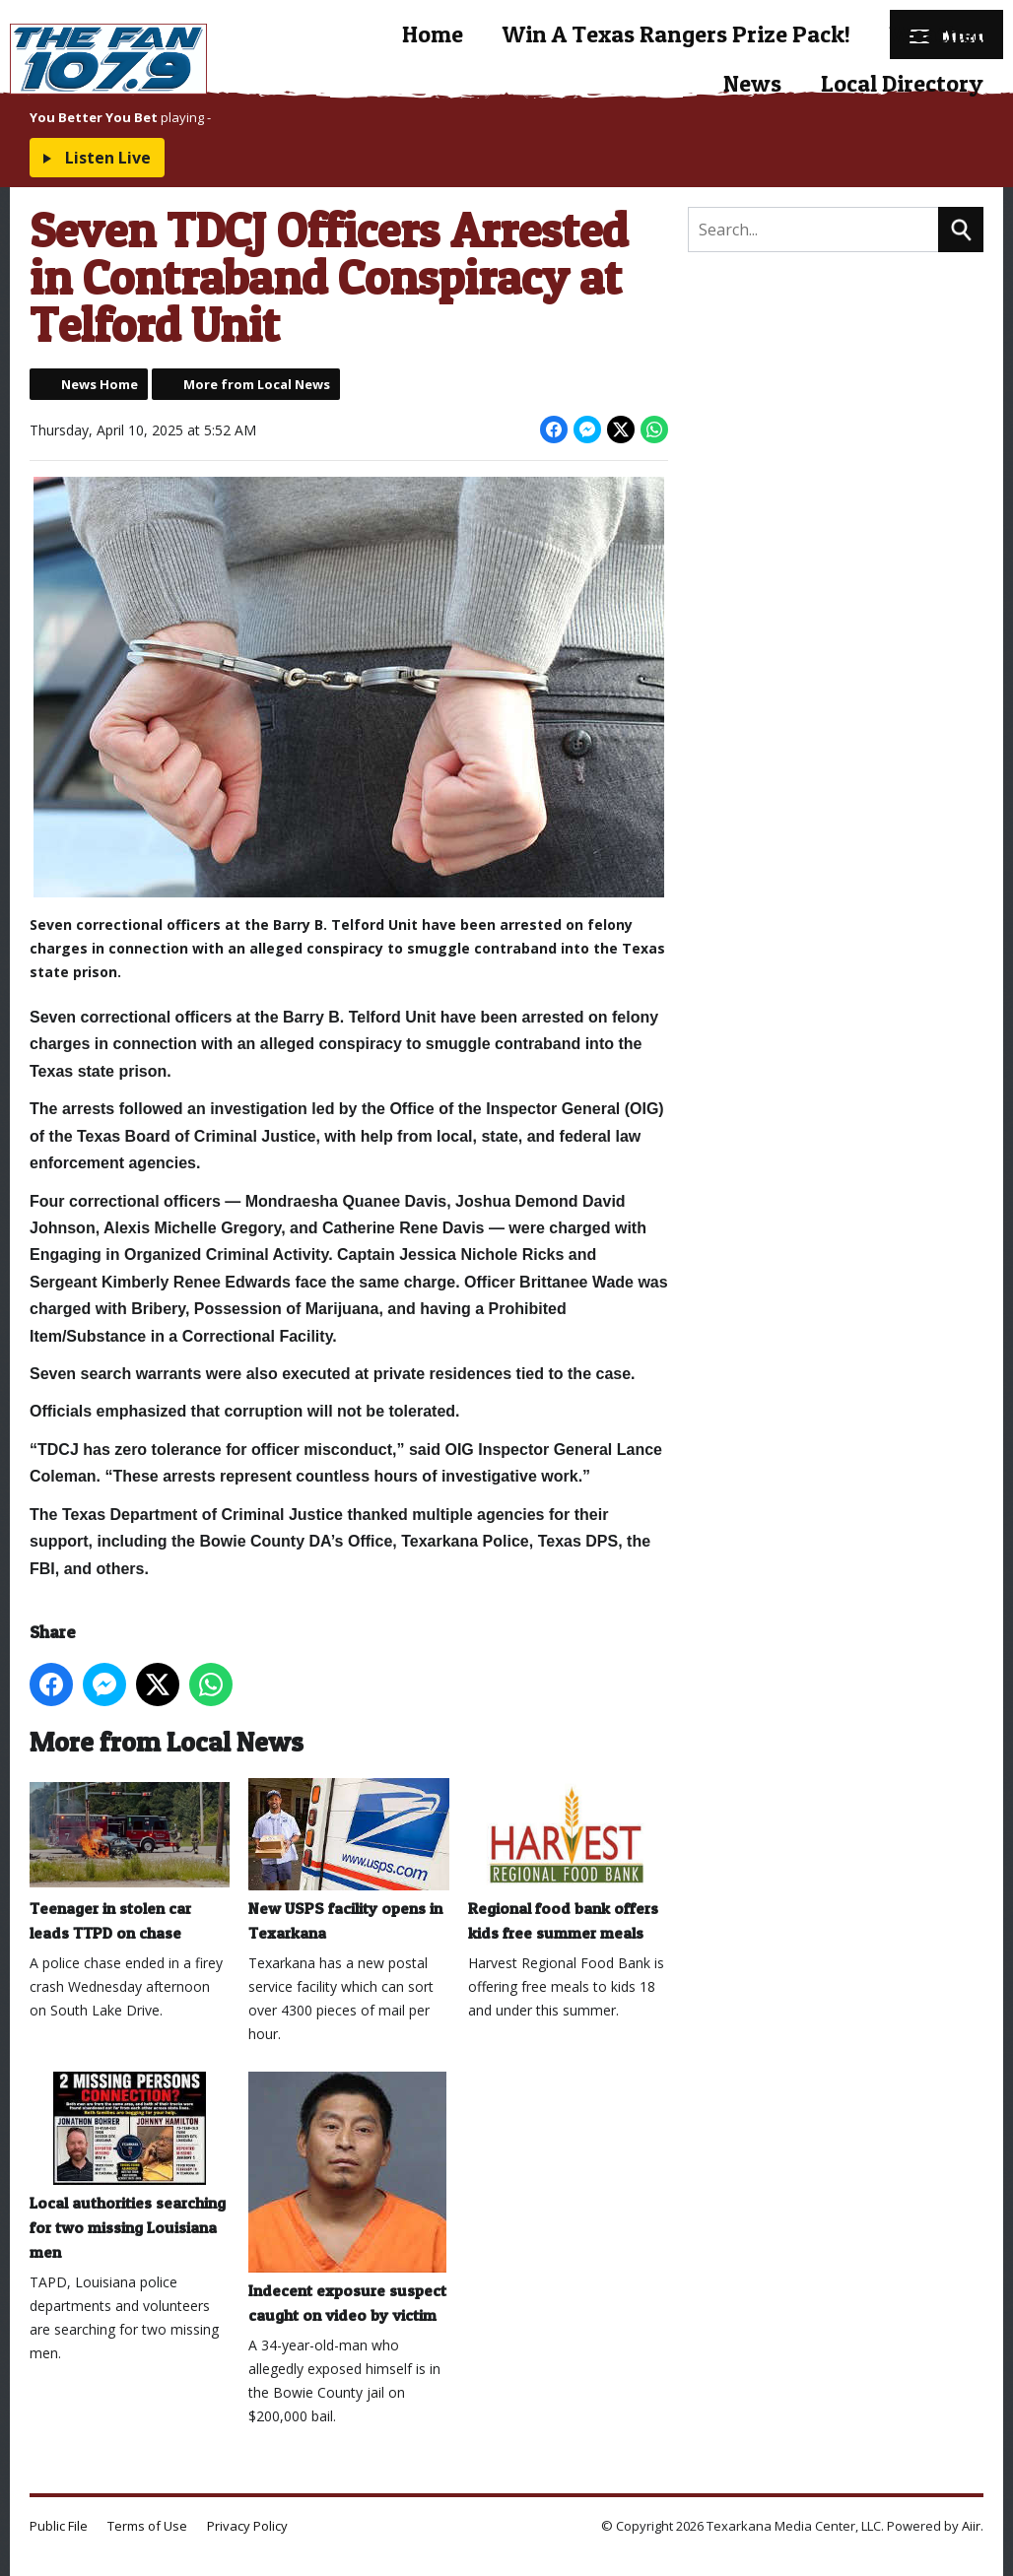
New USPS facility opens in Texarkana (348, 1860)
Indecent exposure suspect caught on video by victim (347, 2198)
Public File (59, 2526)
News (752, 83)
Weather (936, 34)
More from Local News (256, 384)
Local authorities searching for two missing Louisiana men (130, 2166)
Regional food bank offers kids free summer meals (568, 1860)
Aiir (971, 2526)
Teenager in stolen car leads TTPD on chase (130, 1860)
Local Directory (902, 83)
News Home (99, 384)
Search (960, 229)
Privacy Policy (247, 2526)
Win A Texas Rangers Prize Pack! (676, 34)
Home (432, 34)
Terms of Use (147, 2526)
